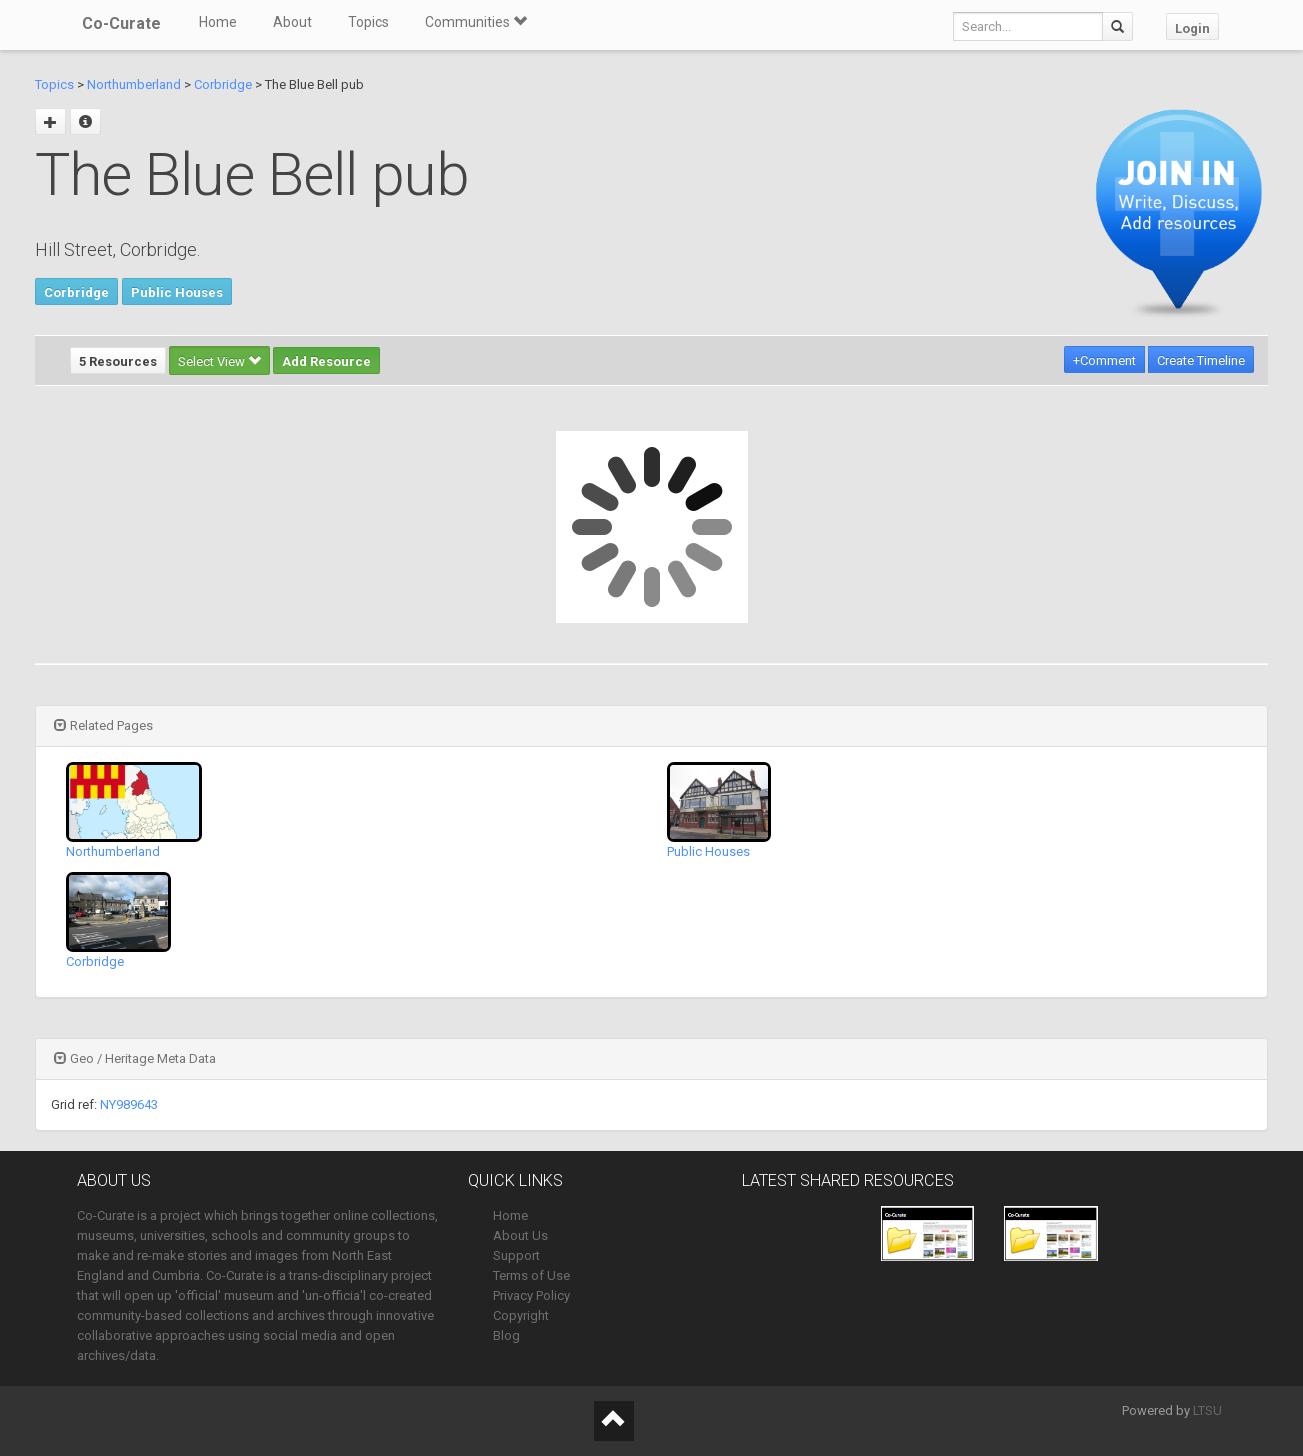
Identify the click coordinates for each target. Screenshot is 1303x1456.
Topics (368, 22)
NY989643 (129, 1104)
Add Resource (326, 361)
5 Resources (118, 361)
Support (516, 1255)
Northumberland (134, 84)
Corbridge (223, 84)
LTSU (1207, 1410)
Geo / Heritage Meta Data (135, 1058)
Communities (476, 22)
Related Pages (103, 725)
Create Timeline (1201, 360)
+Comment (1104, 360)
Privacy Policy (531, 1295)
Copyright (521, 1315)
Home (218, 22)
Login (1192, 28)
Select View (219, 361)
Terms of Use (531, 1275)
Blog (506, 1335)
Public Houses (177, 292)
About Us (520, 1235)
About (292, 22)
